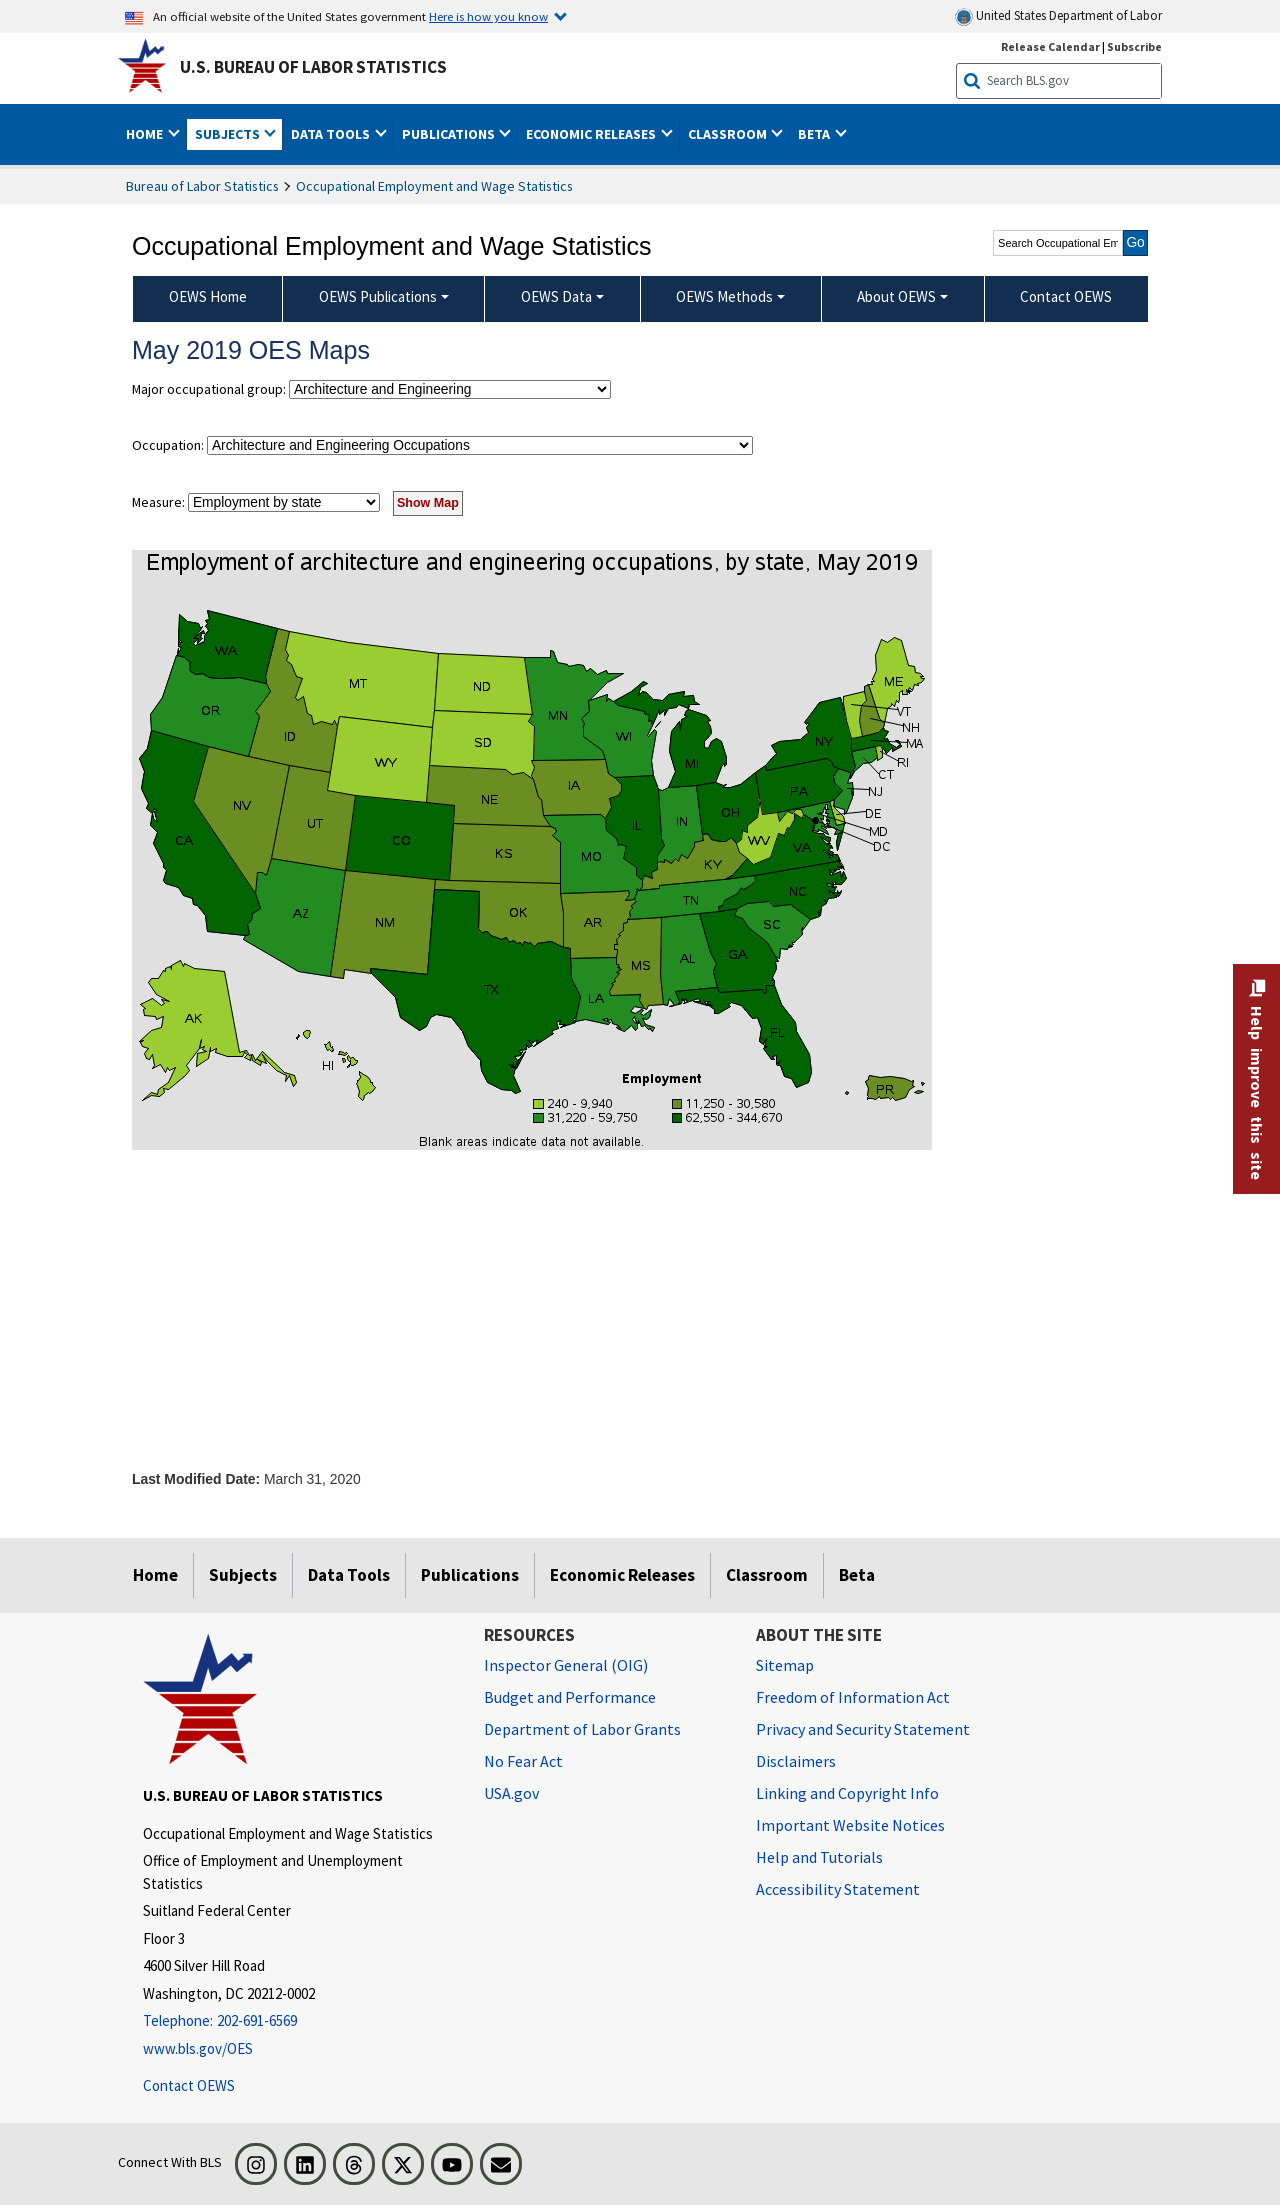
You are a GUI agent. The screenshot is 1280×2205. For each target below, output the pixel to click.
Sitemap (785, 1665)
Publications (470, 1575)
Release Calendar (1050, 46)
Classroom (767, 1575)
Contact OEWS (189, 2085)
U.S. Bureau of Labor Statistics (313, 67)
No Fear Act (523, 1761)
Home (155, 1575)
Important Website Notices (850, 1825)
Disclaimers (796, 1761)
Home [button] (146, 134)
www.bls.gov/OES (198, 2048)
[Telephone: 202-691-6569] (298, 2021)
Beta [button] (815, 134)
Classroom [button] (729, 134)
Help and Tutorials (819, 1857)
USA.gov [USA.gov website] (511, 1793)
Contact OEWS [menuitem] (1066, 296)
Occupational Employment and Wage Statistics (434, 186)
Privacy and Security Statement (863, 1729)
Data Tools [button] (332, 134)
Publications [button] (450, 134)
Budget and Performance (570, 1697)
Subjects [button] (229, 134)
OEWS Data (556, 296)
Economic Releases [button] (592, 134)
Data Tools (349, 1575)
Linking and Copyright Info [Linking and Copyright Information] (847, 1793)
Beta (857, 1575)
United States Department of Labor (1058, 16)
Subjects (243, 1575)
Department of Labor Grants (582, 1729)
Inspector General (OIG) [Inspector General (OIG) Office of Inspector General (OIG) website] (566, 1665)
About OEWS (896, 296)
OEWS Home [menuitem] (208, 296)
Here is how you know (488, 16)
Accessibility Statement (838, 1889)
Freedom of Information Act (853, 1697)
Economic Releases (622, 1575)
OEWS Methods (724, 296)
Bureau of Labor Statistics (202, 186)
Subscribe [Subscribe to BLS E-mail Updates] (1134, 46)
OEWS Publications (378, 296)
